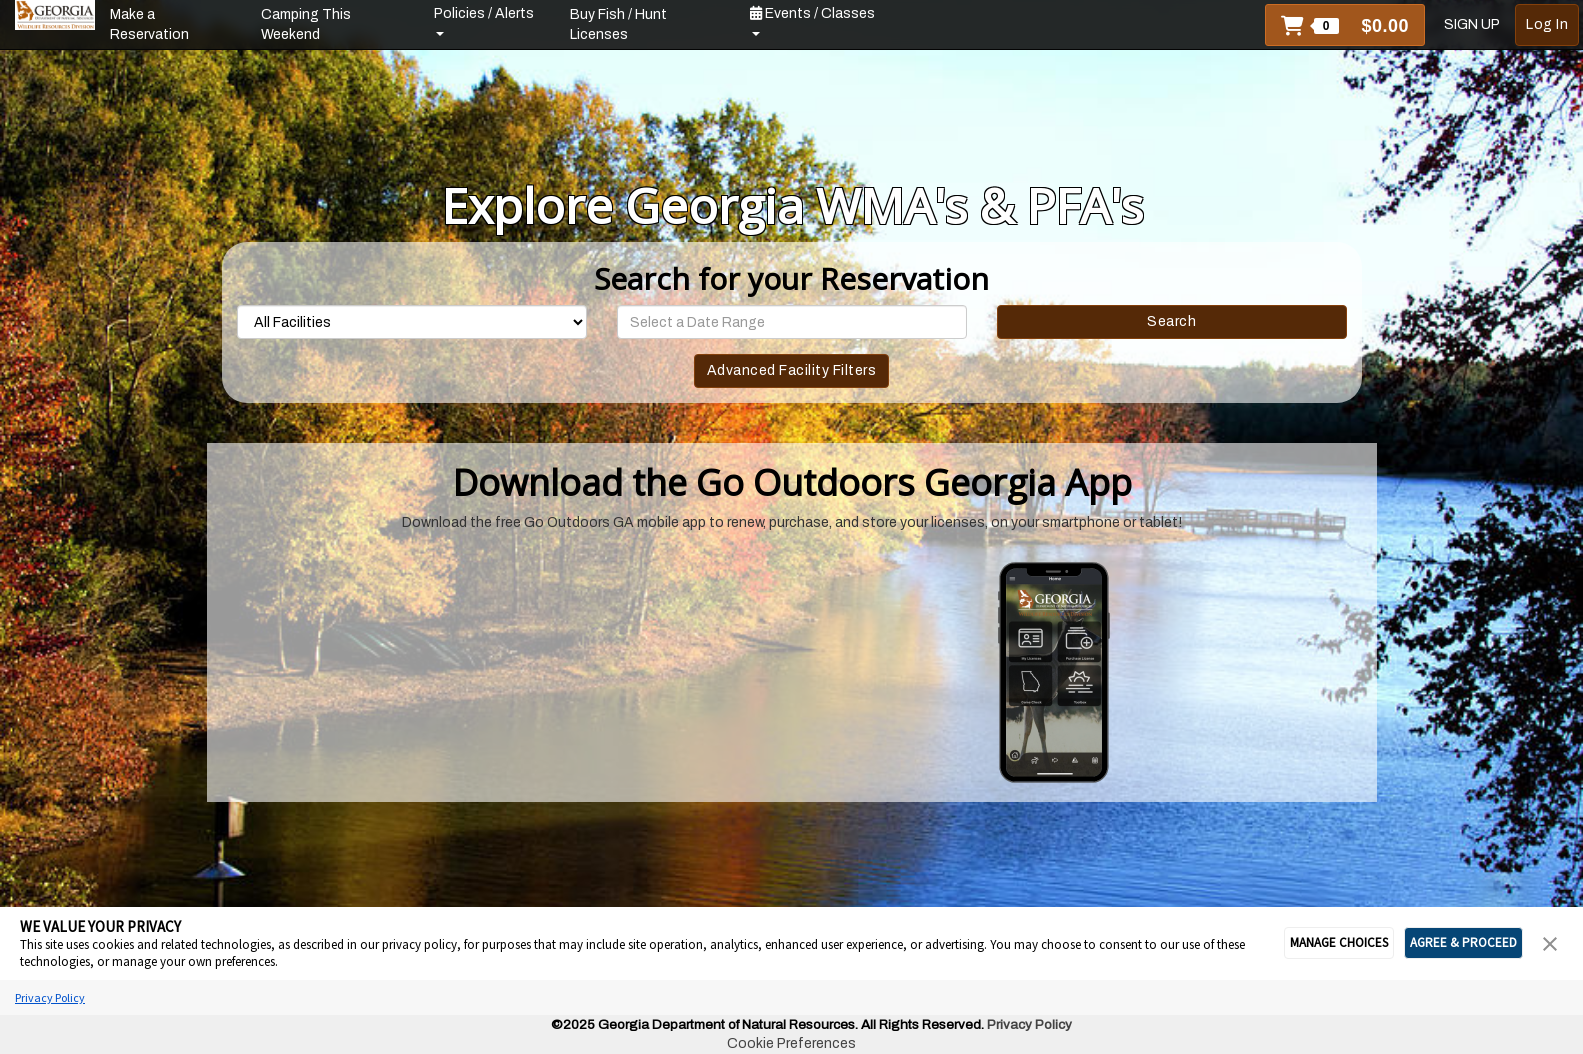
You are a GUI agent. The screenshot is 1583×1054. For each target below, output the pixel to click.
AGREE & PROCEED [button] (1463, 942)
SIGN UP (1472, 24)
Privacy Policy (50, 997)
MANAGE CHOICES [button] (1339, 942)
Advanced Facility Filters (792, 370)
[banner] (55, 15)
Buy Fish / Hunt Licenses (618, 24)
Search (1171, 321)
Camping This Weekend (306, 24)
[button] (1345, 25)
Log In (1547, 24)
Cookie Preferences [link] (791, 1043)
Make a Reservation (149, 24)
